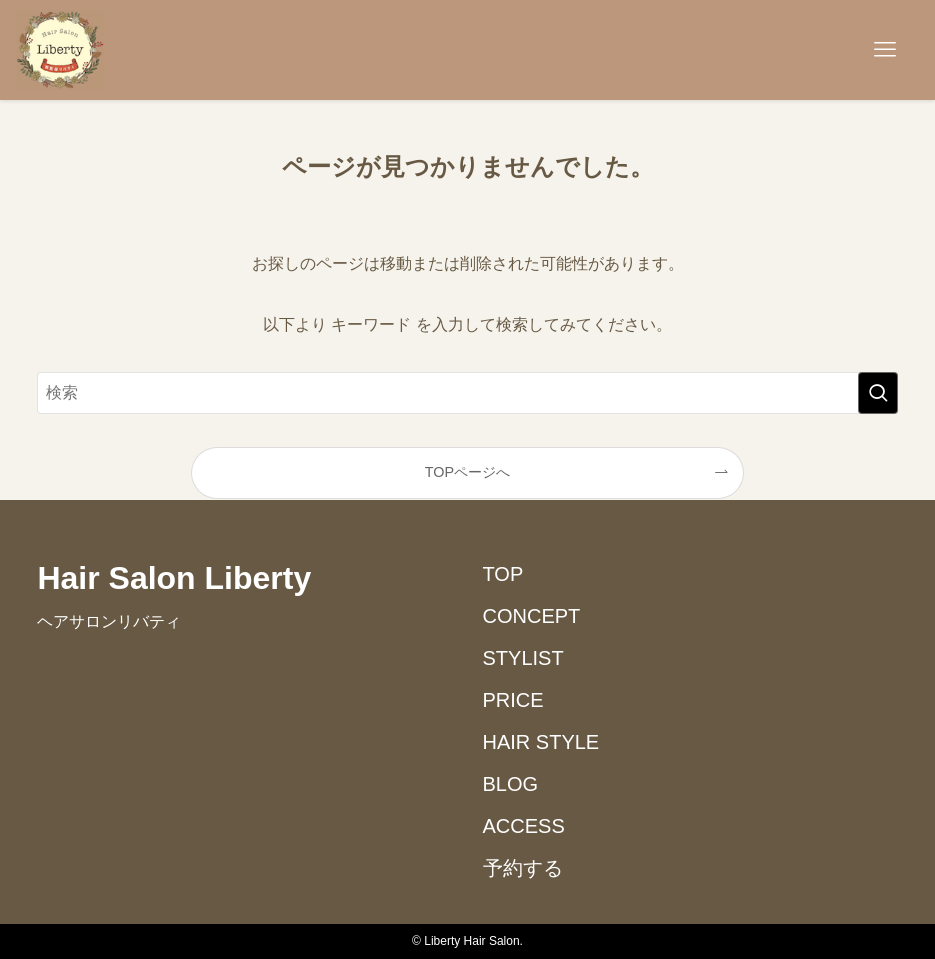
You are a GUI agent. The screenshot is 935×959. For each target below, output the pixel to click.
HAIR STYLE (541, 742)
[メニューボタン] (885, 50)
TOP (503, 574)
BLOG (511, 784)
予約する (523, 868)
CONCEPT (532, 616)
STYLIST (523, 658)
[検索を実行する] (878, 393)
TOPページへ (467, 472)
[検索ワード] (467, 393)
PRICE (513, 700)
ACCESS (524, 826)
